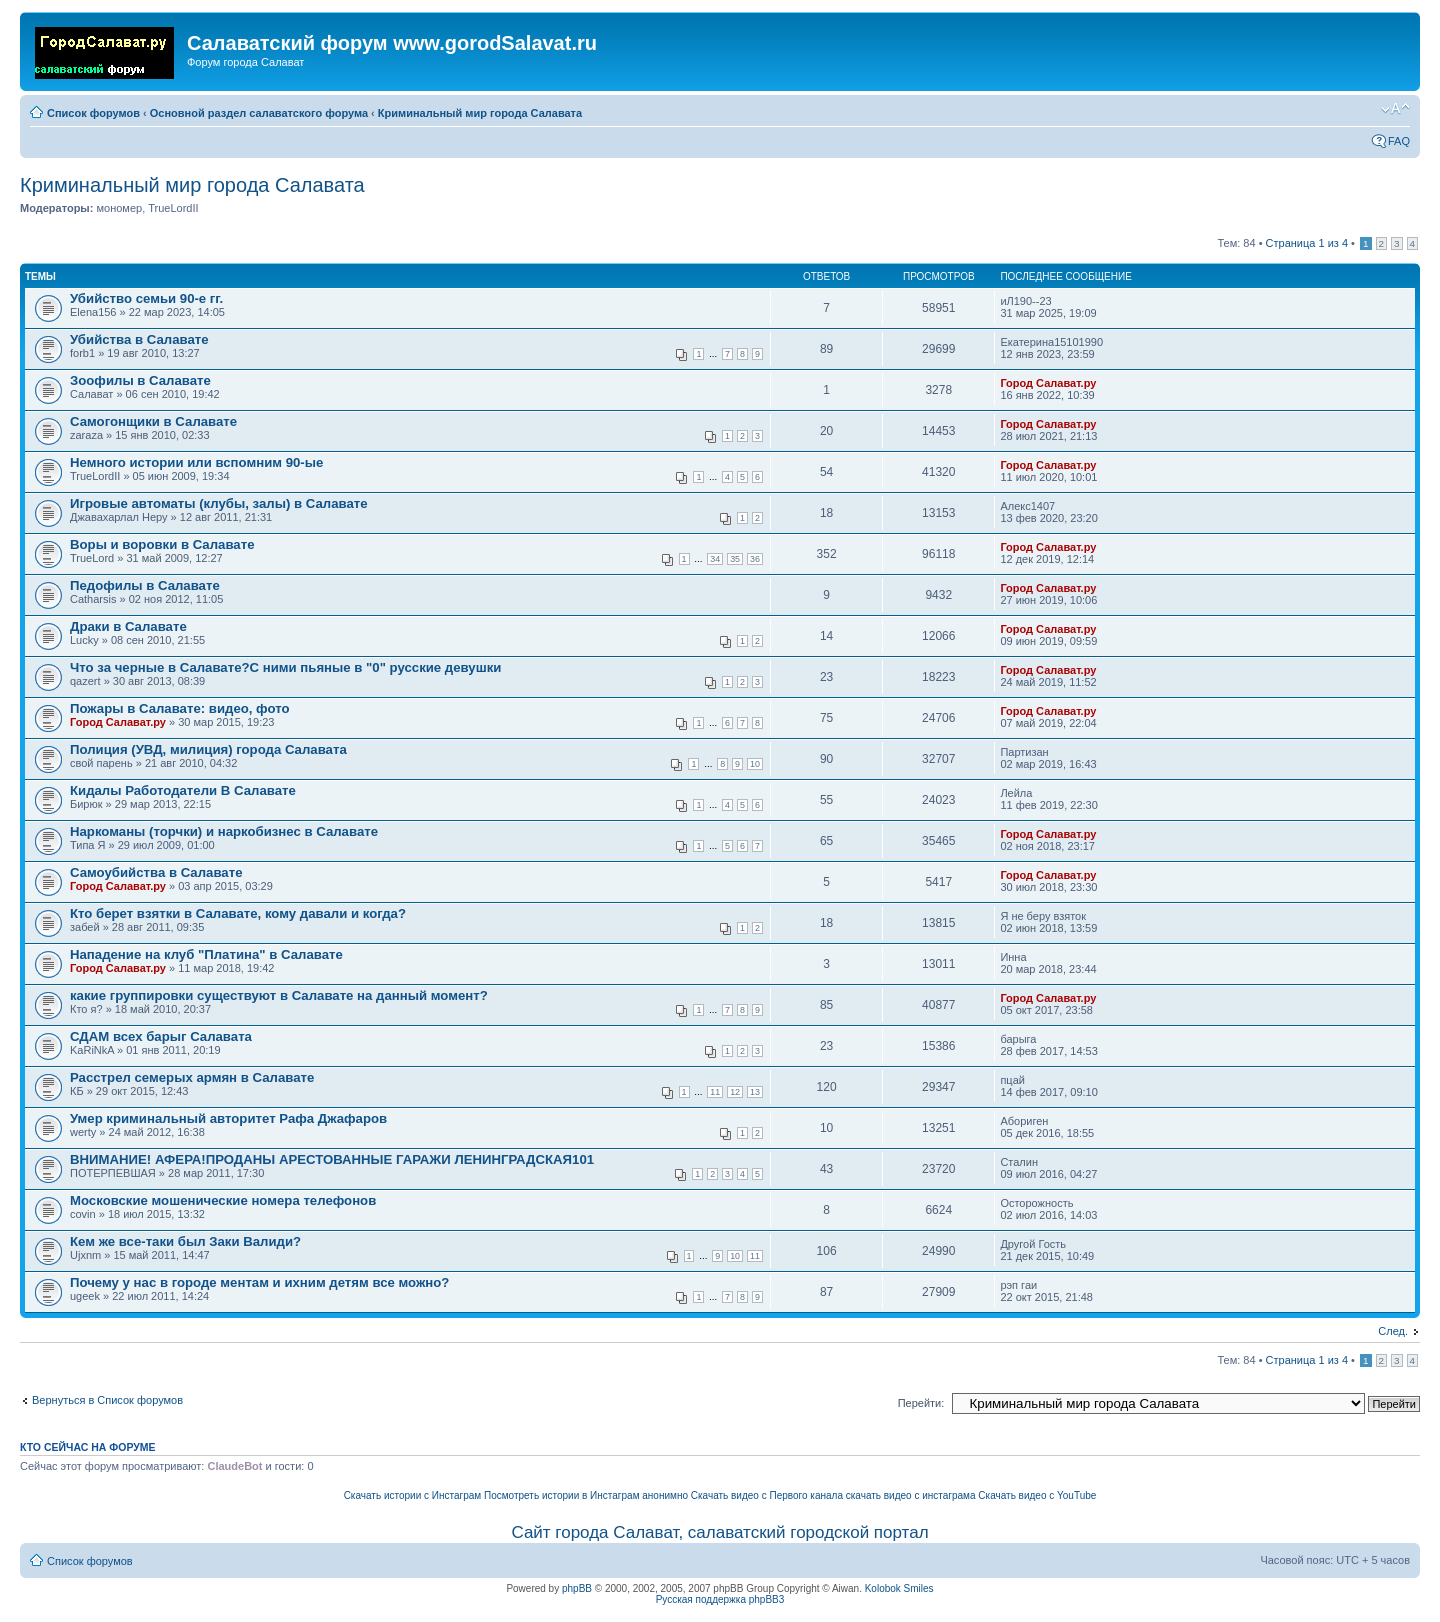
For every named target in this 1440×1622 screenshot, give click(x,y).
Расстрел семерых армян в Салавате (192, 1077)
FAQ (1399, 141)
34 (715, 559)
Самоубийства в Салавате (156, 872)
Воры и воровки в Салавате (162, 544)
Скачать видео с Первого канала (767, 1495)
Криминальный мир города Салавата (480, 113)
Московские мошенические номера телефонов (223, 1200)
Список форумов (93, 113)
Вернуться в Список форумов (107, 1400)
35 (735, 559)
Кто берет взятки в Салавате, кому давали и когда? (238, 913)
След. (1393, 1331)
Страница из (1307, 243)
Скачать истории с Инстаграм (413, 1495)
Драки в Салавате (128, 626)
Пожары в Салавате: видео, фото (180, 708)
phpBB (577, 1588)
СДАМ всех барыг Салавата (161, 1036)
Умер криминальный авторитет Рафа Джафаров (228, 1118)
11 (715, 1092)
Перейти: (921, 1403)
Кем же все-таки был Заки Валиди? (185, 1241)
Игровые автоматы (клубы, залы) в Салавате (219, 503)
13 (755, 1092)
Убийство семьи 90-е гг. (146, 298)
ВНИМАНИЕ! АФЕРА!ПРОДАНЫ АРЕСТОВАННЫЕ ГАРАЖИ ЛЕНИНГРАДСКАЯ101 (332, 1159)
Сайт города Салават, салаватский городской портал (719, 1532)
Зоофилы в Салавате (140, 380)
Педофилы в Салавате (145, 585)
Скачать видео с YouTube (1037, 1495)
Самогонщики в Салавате (153, 421)
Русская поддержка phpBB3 (720, 1599)
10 (755, 764)
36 (755, 559)
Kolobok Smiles (899, 1588)
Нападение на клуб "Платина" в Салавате (206, 954)
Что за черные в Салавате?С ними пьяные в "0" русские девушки (285, 667)
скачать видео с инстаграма (911, 1495)
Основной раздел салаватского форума (259, 113)
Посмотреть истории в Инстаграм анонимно (586, 1495)
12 (735, 1092)
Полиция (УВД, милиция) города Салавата (208, 749)
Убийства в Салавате (139, 339)
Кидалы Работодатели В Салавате (183, 790)
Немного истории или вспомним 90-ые (196, 462)
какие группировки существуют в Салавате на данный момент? (279, 995)
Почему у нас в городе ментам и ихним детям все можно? (259, 1282)
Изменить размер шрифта (1395, 109)
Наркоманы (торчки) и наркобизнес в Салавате (224, 831)
